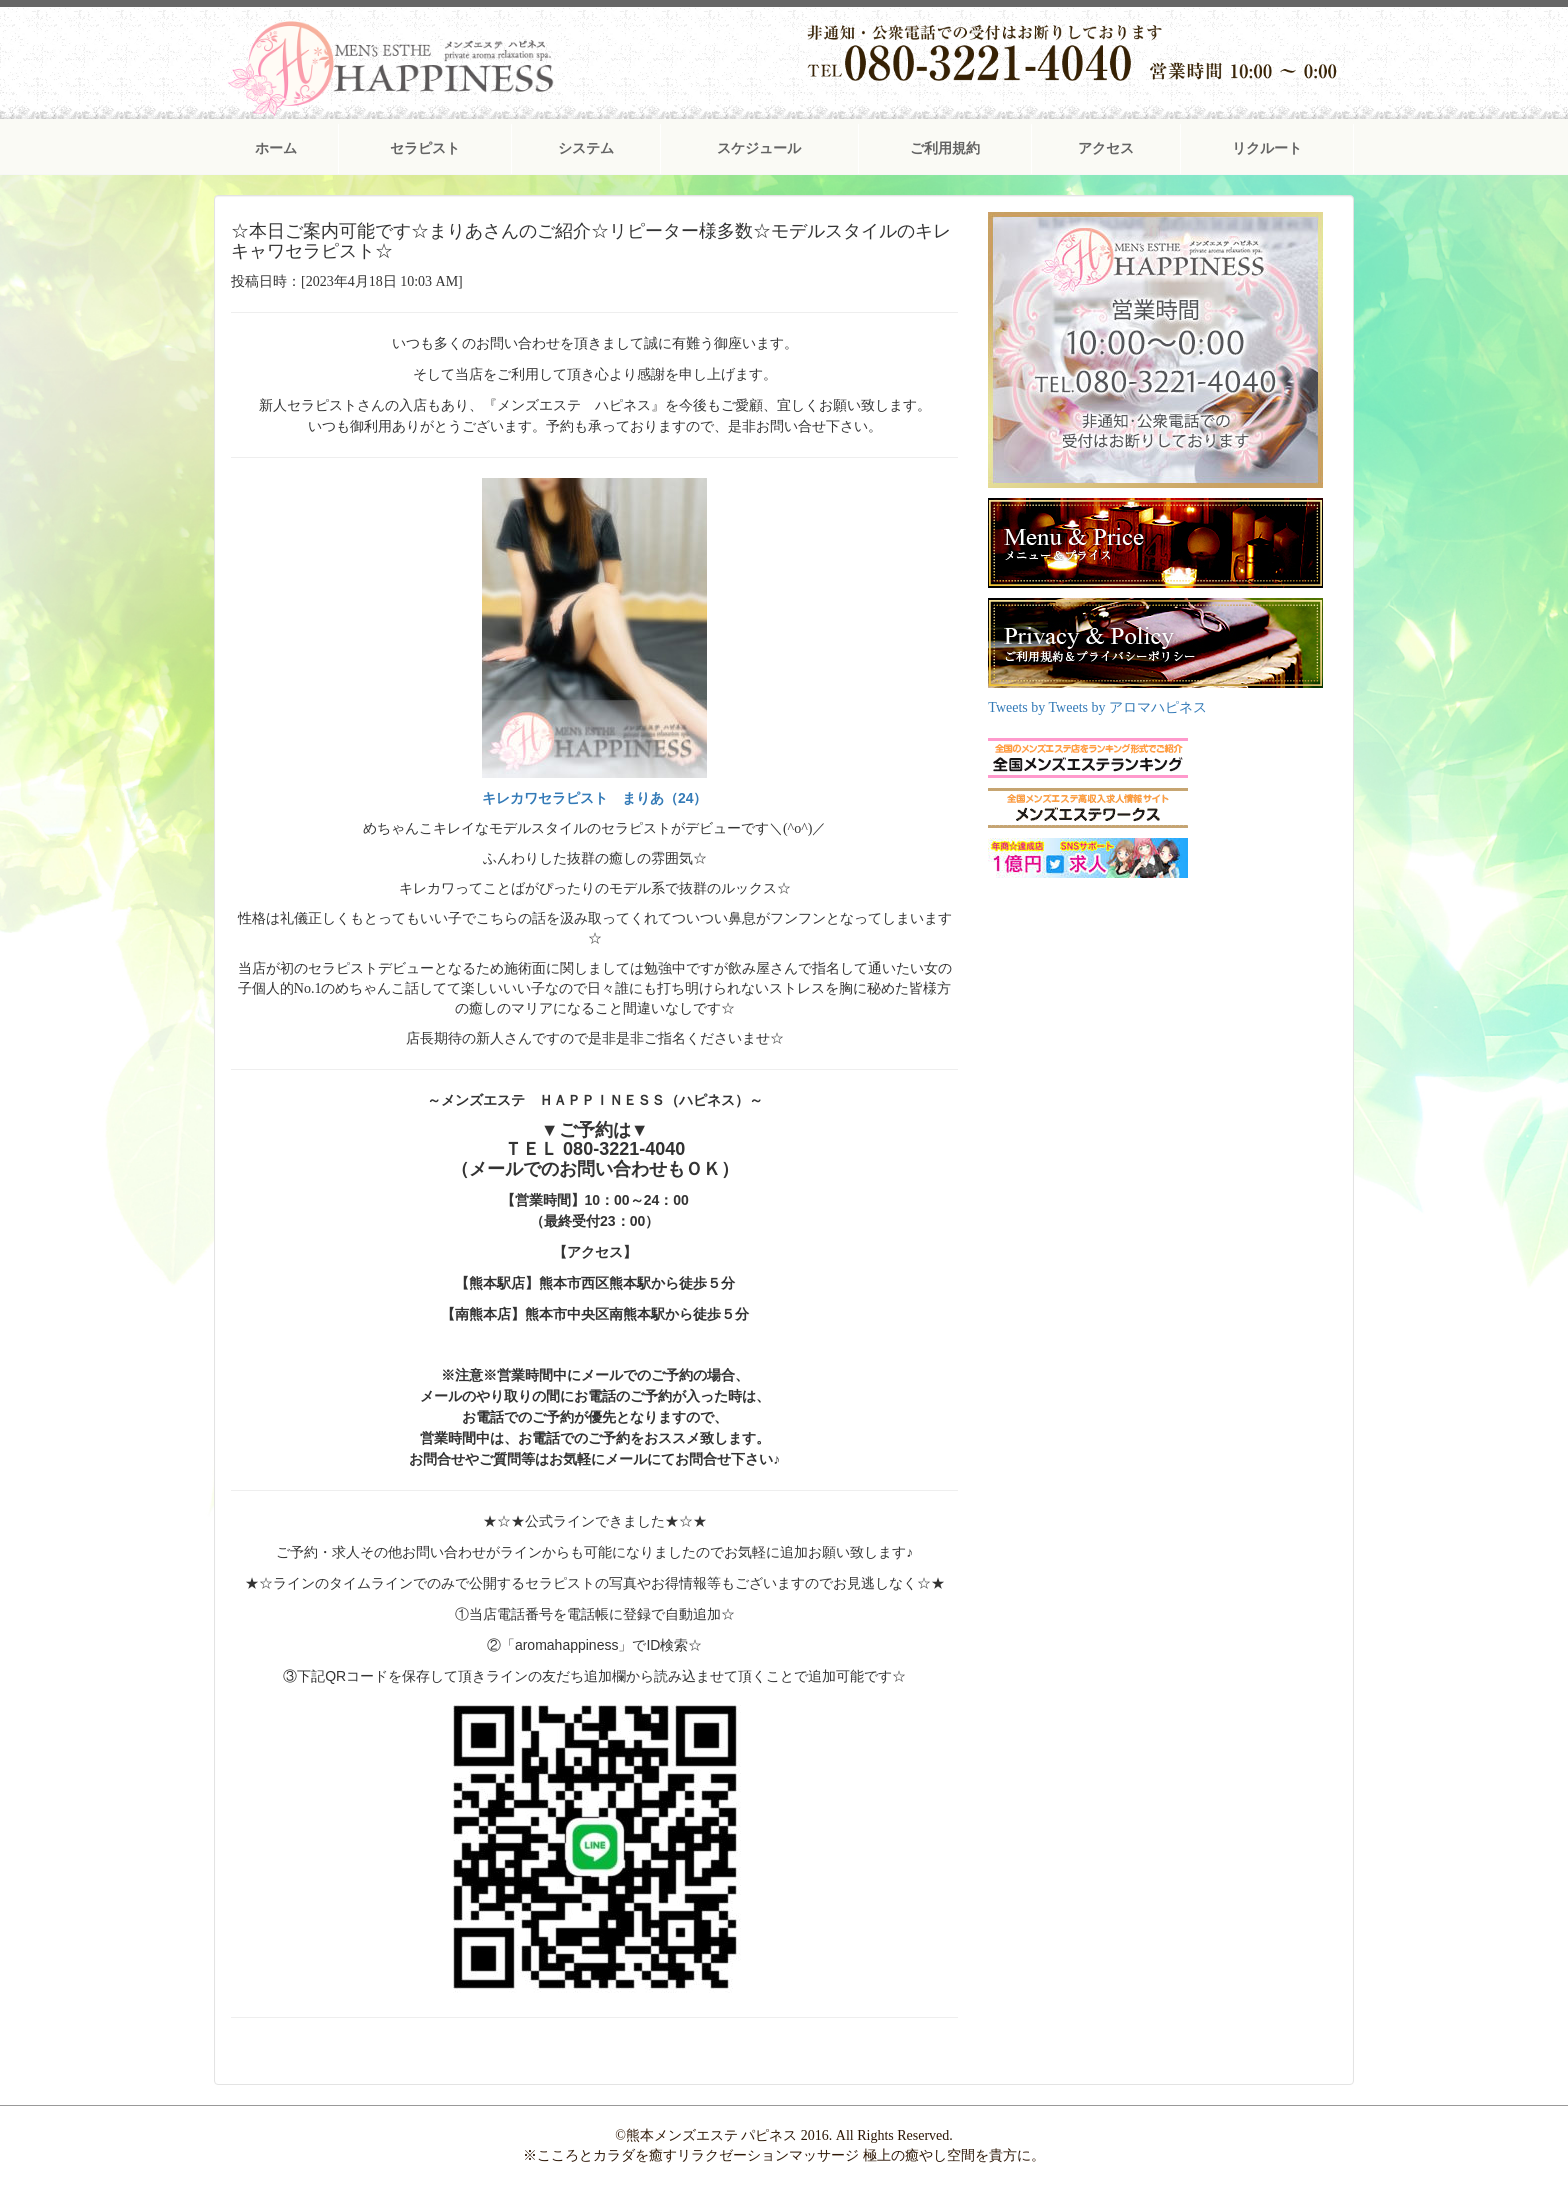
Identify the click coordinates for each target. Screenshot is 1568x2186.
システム (586, 148)
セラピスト (425, 148)
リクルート (1267, 148)
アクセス (1106, 148)
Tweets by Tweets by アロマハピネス (1097, 707)
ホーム (276, 148)
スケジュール (759, 148)
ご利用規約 (945, 148)
